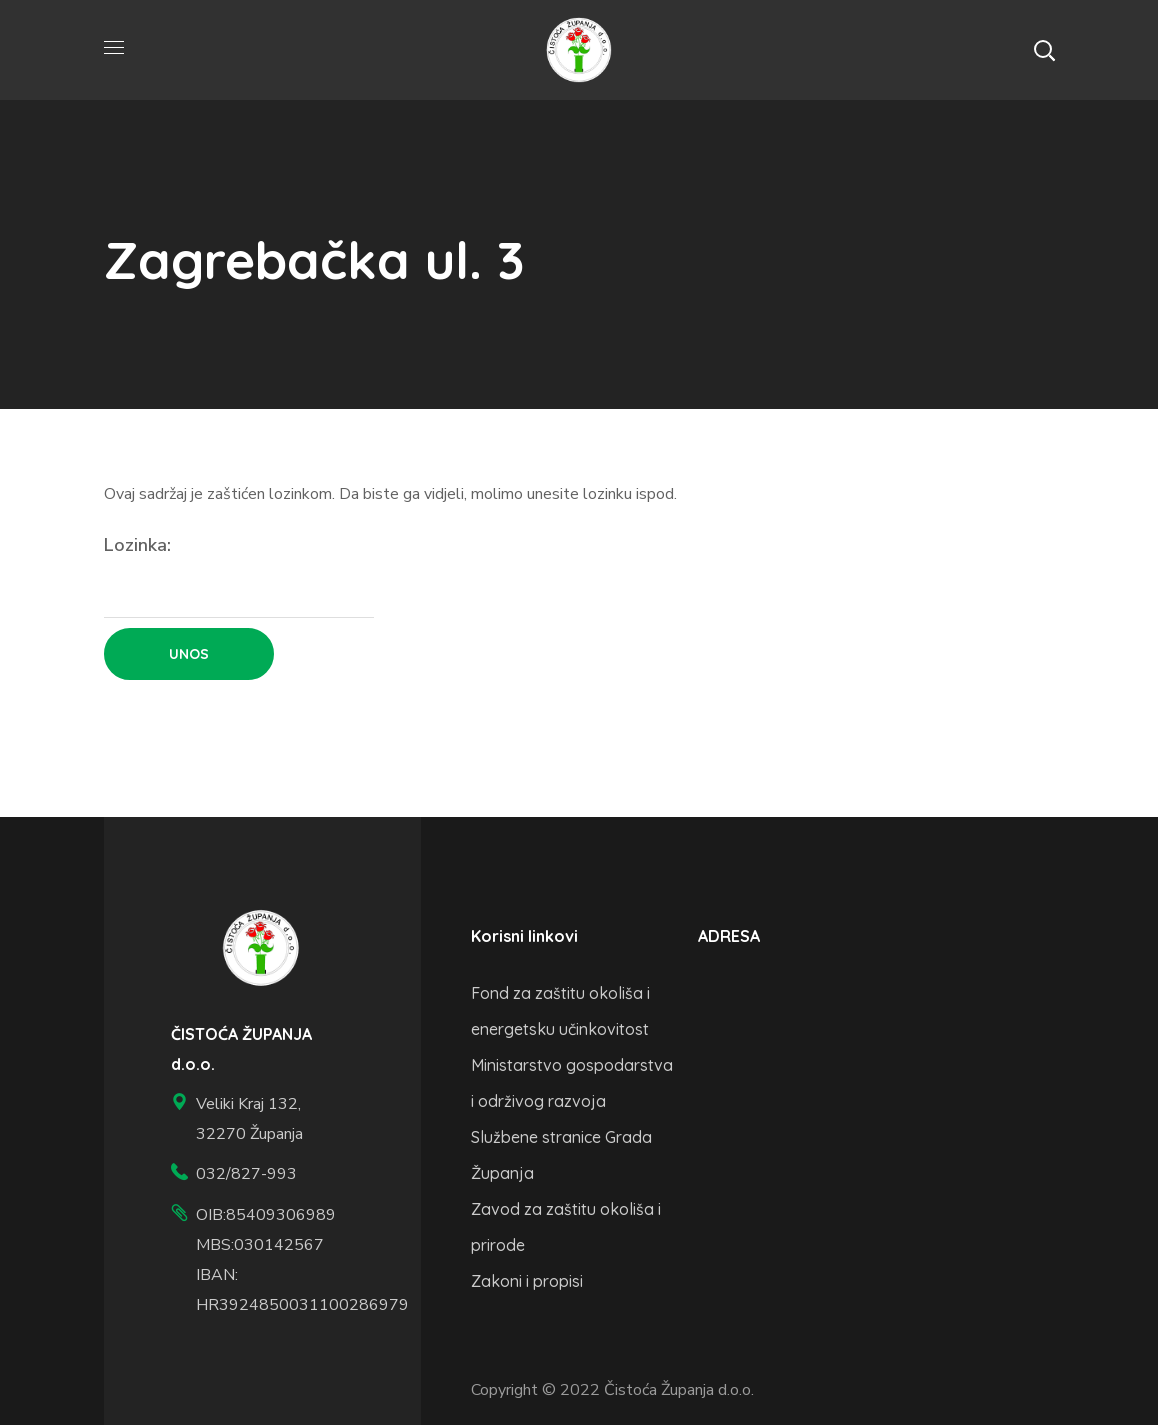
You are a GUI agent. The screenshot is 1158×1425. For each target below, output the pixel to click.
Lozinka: (239, 575)
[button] (1044, 50)
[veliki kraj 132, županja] (844, 1069)
